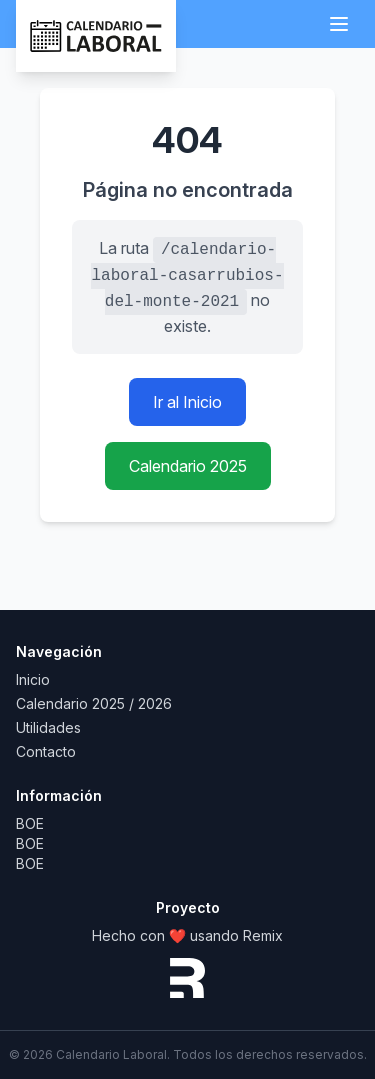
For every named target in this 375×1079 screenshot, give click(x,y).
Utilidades (48, 727)
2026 (155, 703)
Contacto (46, 751)
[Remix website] (187, 978)
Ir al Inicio (187, 402)
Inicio (33, 679)
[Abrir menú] (339, 24)
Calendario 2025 (188, 466)
